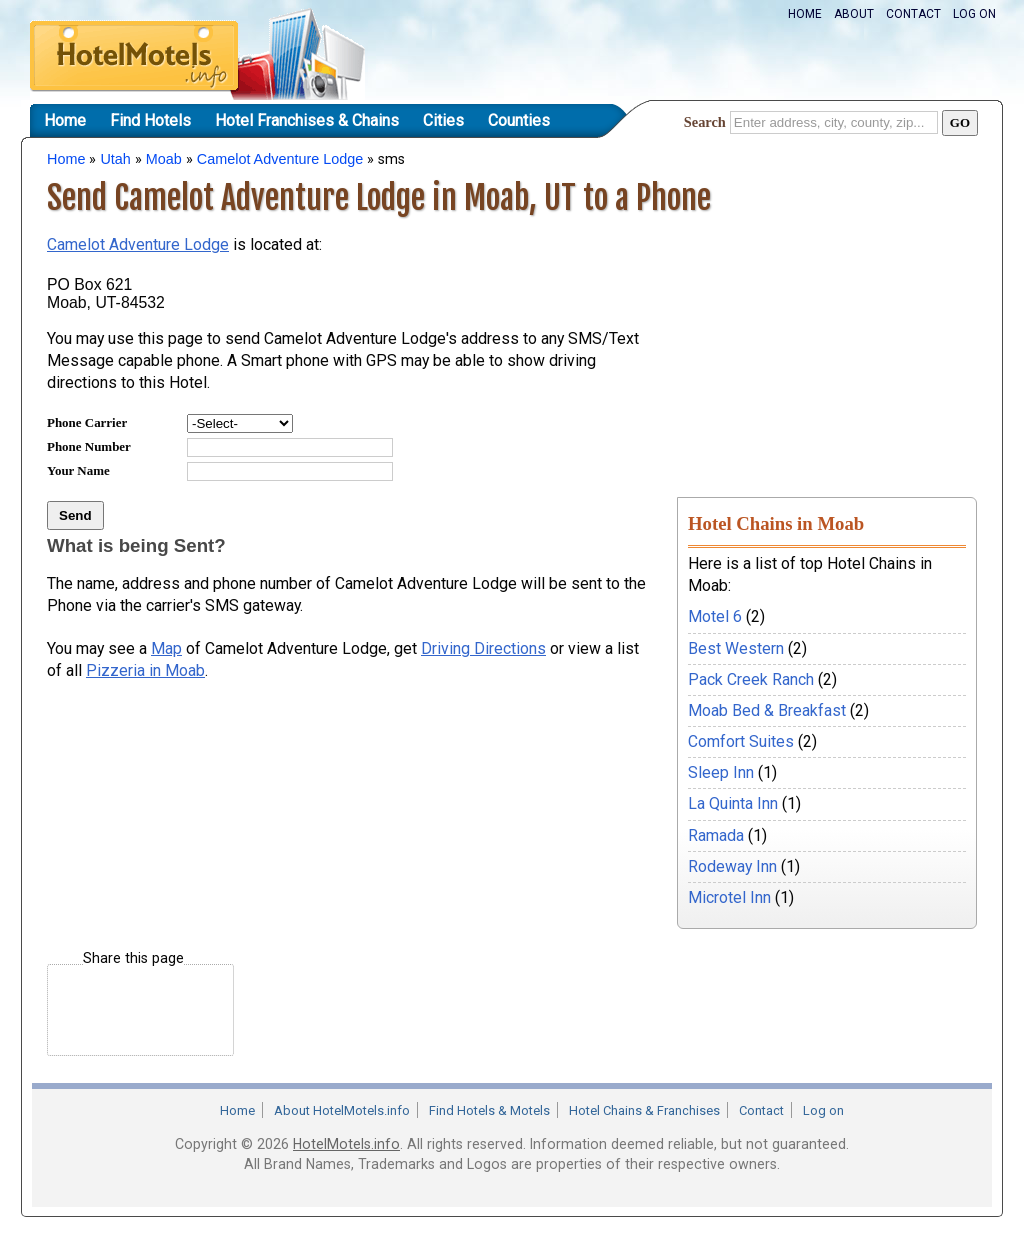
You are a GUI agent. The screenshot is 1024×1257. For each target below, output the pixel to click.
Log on (974, 14)
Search (705, 122)
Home (805, 14)
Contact (913, 14)
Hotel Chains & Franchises (644, 1110)
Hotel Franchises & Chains (307, 120)
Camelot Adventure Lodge (280, 159)
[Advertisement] (827, 343)
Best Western (736, 648)
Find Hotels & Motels (489, 1110)
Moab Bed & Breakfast (767, 710)
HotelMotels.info (346, 1144)
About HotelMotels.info (342, 1110)
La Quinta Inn (733, 803)
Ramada (716, 835)
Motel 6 (715, 616)
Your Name (78, 470)
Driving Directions (483, 648)
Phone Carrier (87, 422)
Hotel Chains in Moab (776, 523)
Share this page (133, 958)
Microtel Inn (729, 897)
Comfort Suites (741, 741)
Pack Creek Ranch (751, 679)
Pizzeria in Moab (145, 670)
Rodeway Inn (732, 866)
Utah (115, 159)
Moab (164, 159)
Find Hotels (150, 120)
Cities (443, 120)
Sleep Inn (721, 772)
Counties (519, 120)
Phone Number (89, 446)
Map (166, 648)
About (854, 14)
